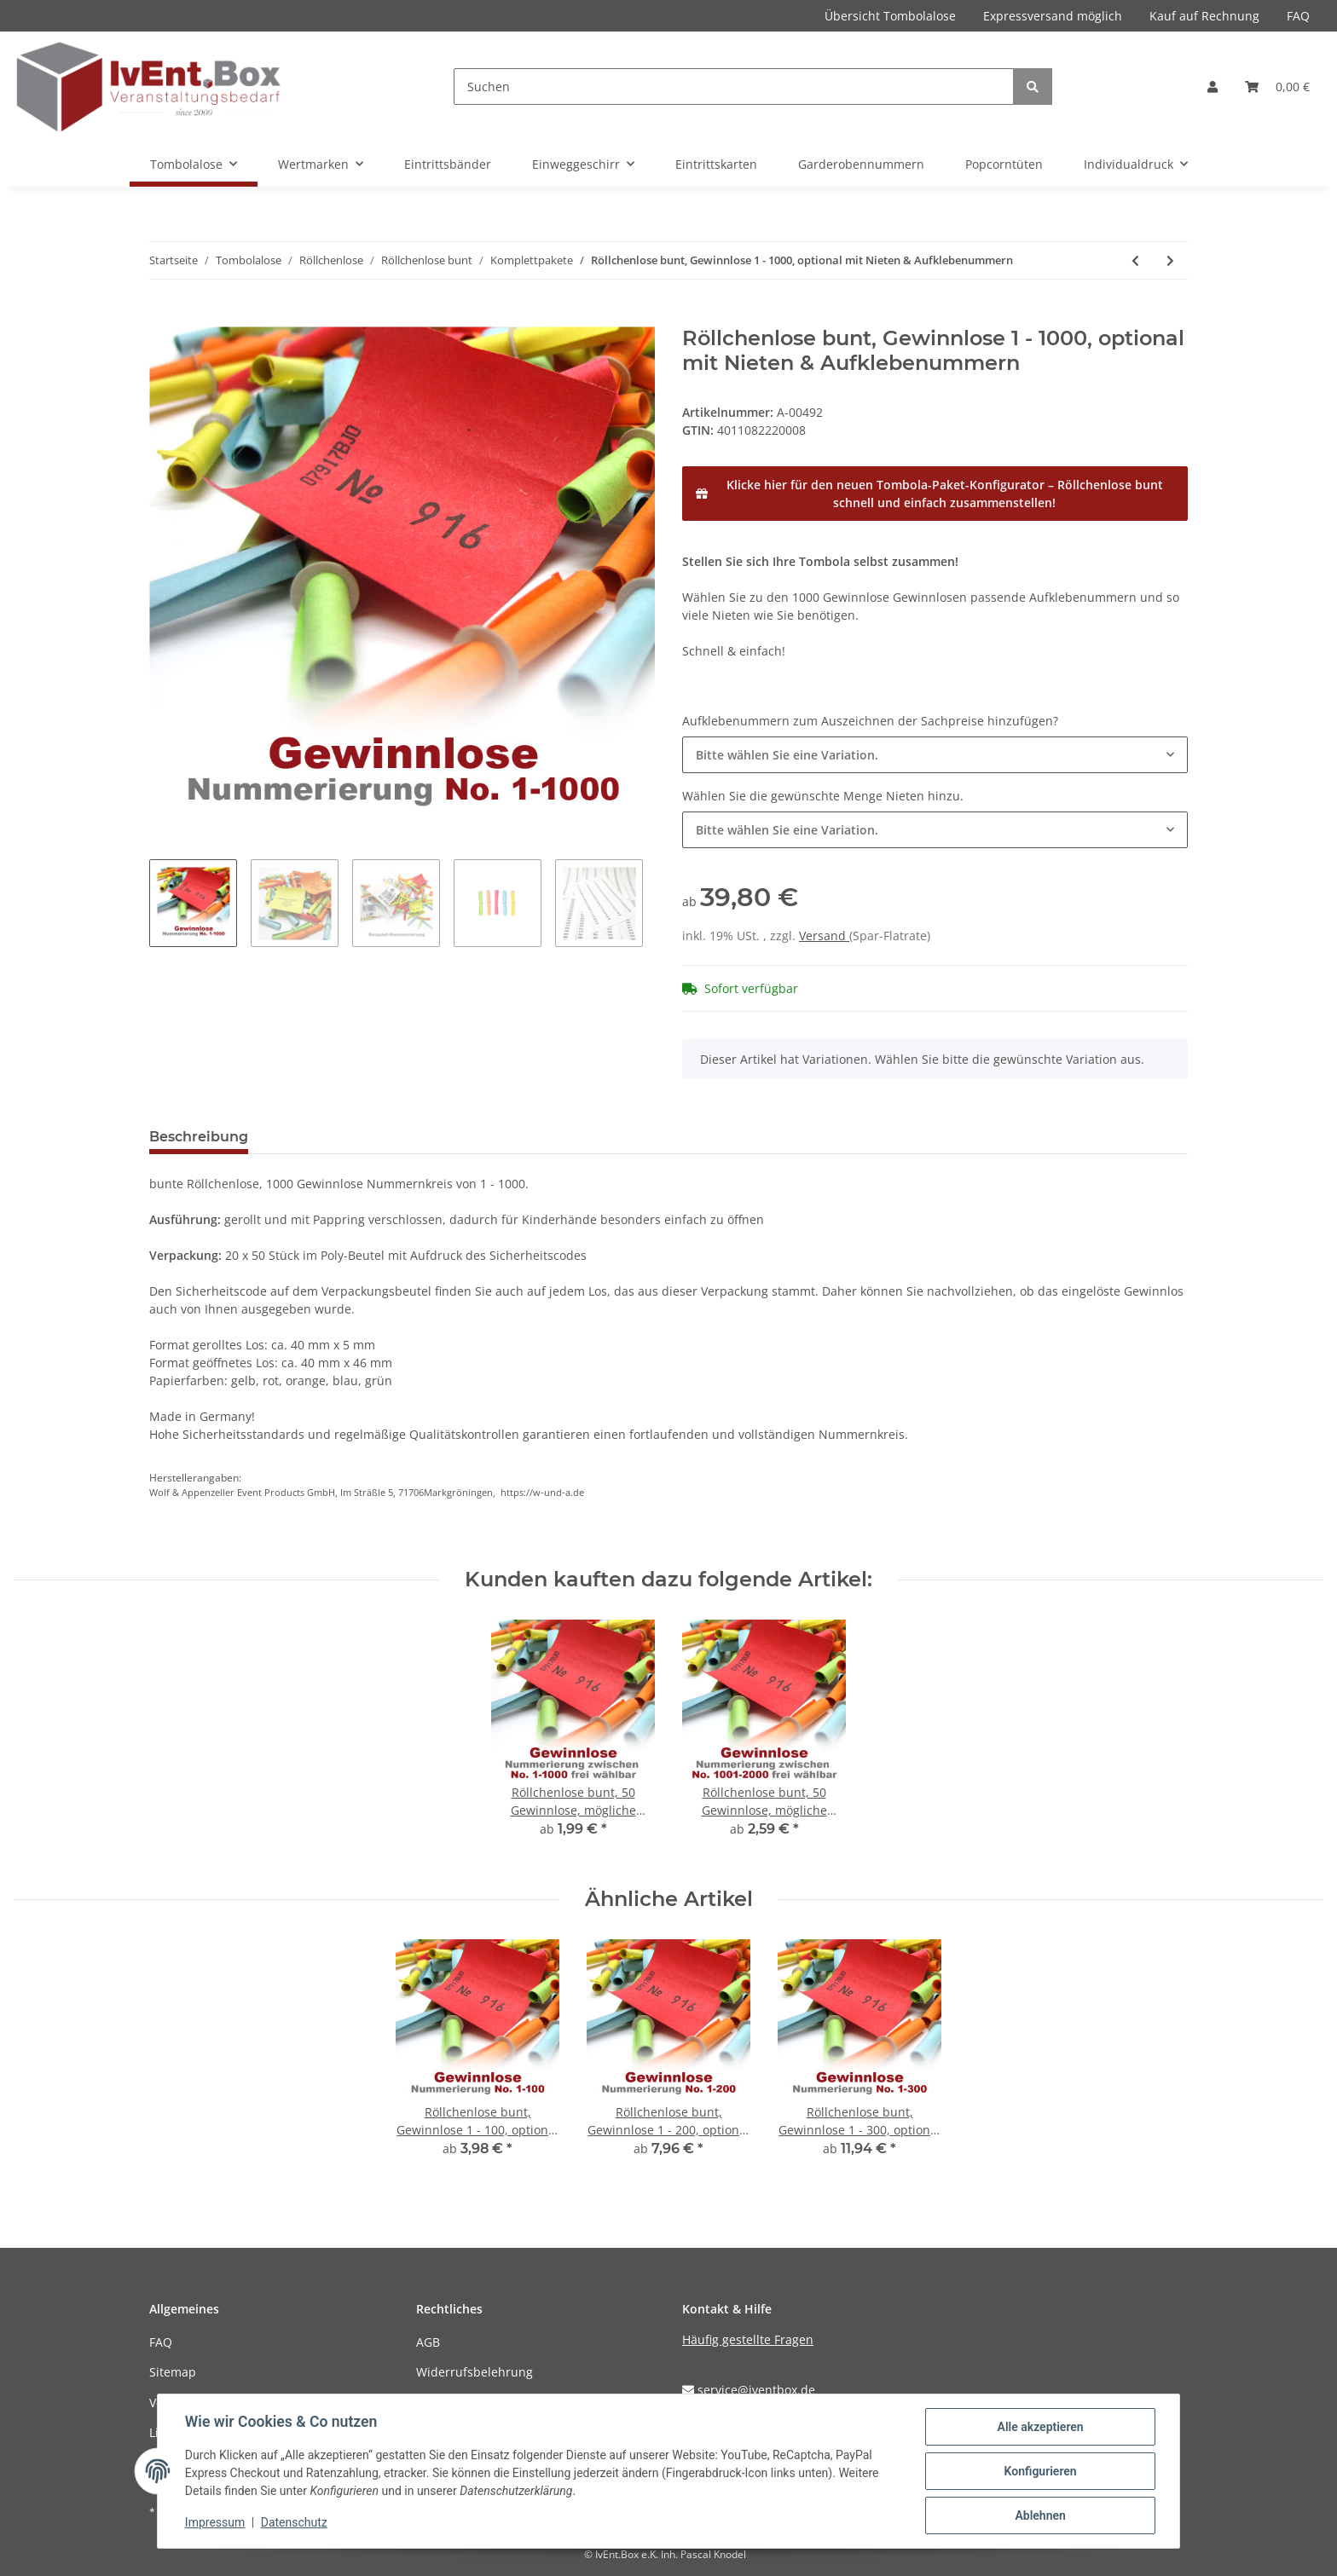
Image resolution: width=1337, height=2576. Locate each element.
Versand (824, 935)
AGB (428, 2342)
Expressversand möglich (1052, 16)
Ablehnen (1040, 2515)
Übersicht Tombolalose (890, 16)
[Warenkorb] (1277, 86)
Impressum (215, 2523)
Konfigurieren (1040, 2471)
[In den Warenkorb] (163, 317)
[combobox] (935, 754)
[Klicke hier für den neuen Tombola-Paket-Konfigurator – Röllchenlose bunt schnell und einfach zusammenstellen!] (935, 493)
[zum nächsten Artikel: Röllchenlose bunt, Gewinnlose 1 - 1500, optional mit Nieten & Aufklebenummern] (1170, 260)
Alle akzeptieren (1040, 2427)
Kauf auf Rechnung (1204, 16)
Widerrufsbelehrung (474, 2372)
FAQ (1298, 16)
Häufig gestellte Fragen (747, 2339)
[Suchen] (734, 86)
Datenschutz (294, 2523)
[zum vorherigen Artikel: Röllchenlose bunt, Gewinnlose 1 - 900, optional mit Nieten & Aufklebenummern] (1135, 260)
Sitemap (172, 2372)
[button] (1212, 86)
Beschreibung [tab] (198, 1137)
